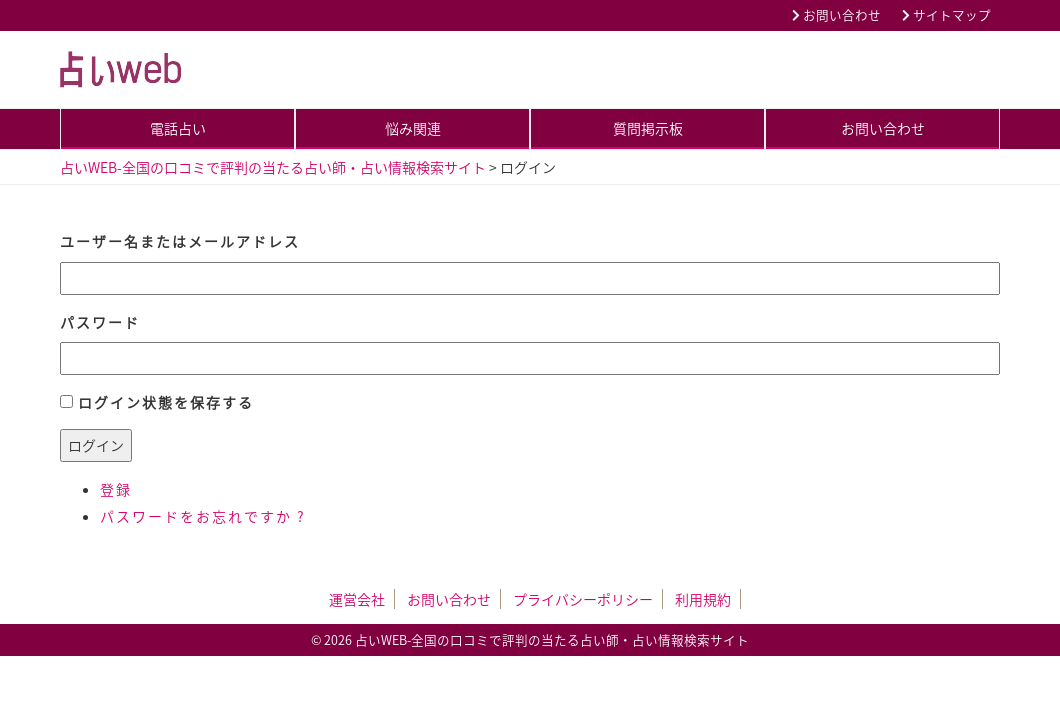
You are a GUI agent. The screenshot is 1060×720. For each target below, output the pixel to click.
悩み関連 (413, 128)
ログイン (96, 445)
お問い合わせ (836, 14)
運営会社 (357, 599)
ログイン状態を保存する (166, 402)
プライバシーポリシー (583, 599)
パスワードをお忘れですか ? (203, 516)
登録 (116, 489)
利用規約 (703, 599)
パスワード (100, 322)
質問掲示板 (648, 128)
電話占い (178, 128)
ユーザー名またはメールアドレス (180, 241)
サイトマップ (946, 14)
